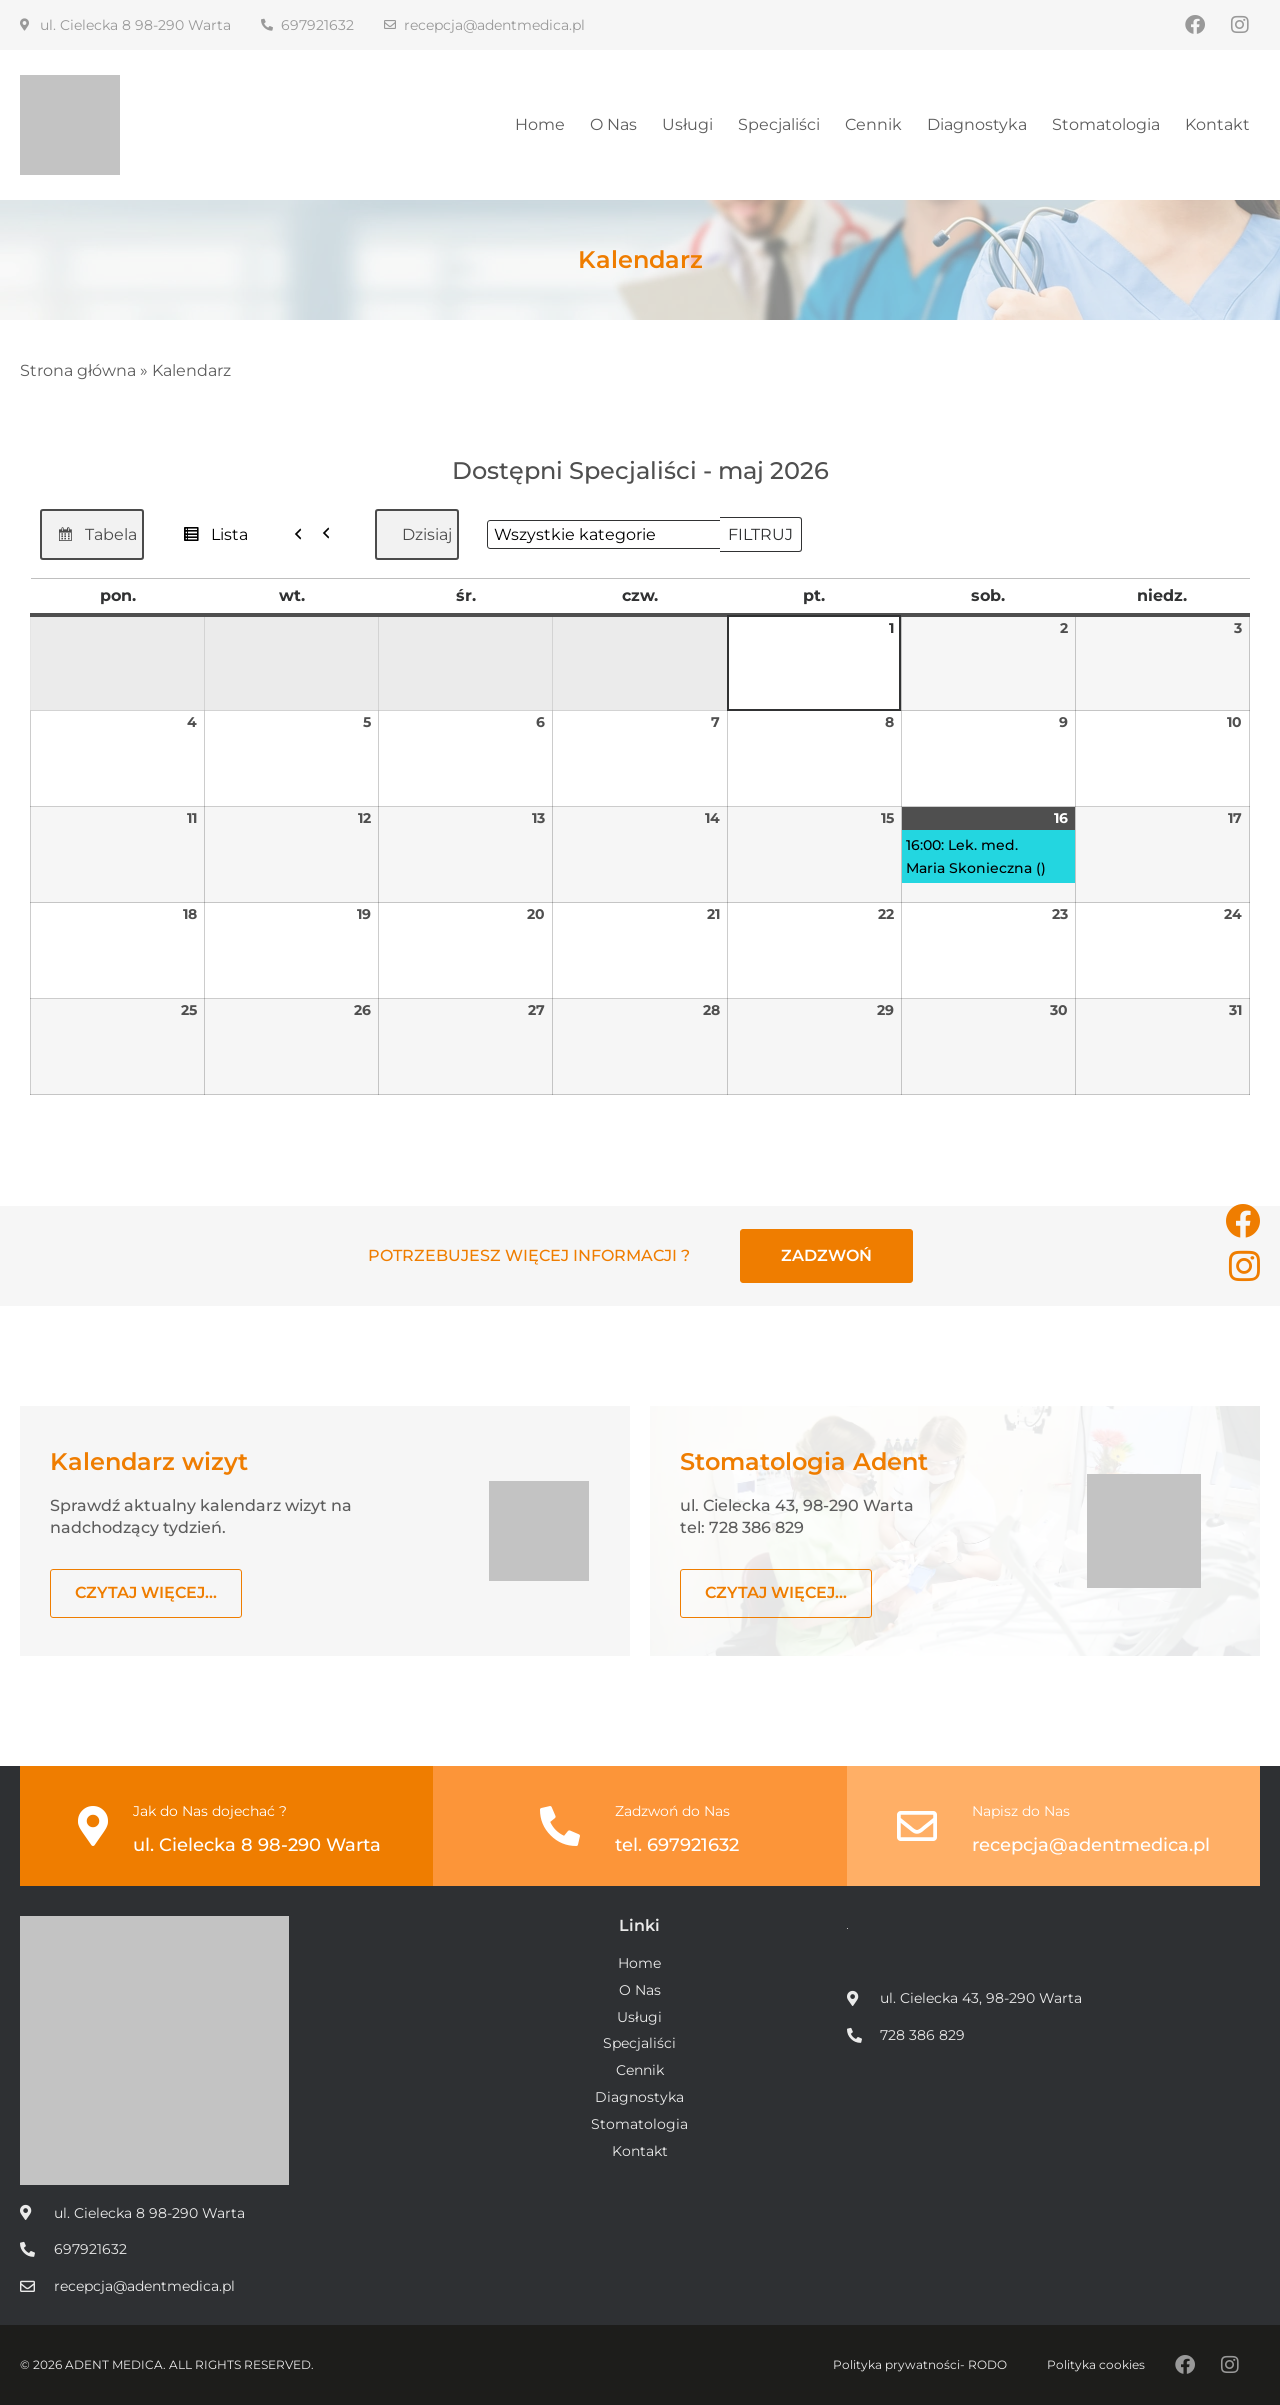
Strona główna (78, 370)
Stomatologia (1106, 124)
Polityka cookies (1096, 2364)
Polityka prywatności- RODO (920, 2364)
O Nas (613, 124)
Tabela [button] (91, 539)
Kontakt (1217, 124)
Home (540, 124)
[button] (318, 534)
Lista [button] (210, 539)
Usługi (687, 124)
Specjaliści (779, 124)
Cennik (873, 124)
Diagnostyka (977, 124)
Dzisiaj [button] (427, 534)
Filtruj (765, 530)
